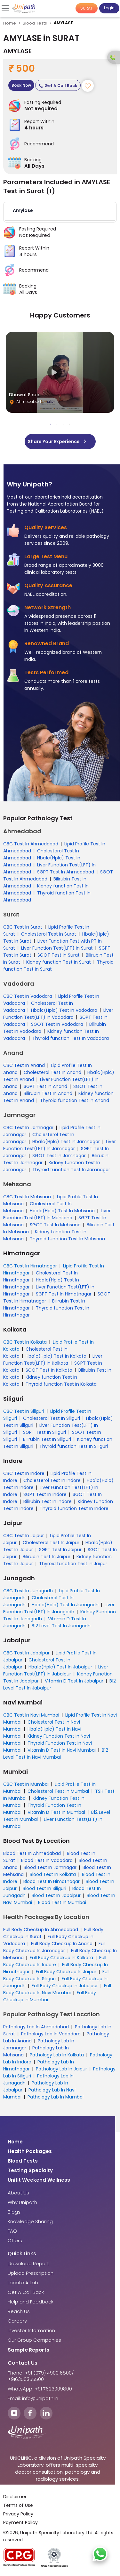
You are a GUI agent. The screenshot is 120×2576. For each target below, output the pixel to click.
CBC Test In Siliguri (23, 1411)
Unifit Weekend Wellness (39, 2180)
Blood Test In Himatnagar (51, 1881)
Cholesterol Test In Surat (48, 934)
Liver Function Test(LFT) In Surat (57, 948)
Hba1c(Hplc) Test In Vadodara (64, 1010)
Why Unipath (22, 2202)
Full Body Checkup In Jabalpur (65, 1985)
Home (9, 23)
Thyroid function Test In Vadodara (70, 1038)
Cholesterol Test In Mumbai (58, 1791)
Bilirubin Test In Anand (48, 1093)
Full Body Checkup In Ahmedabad (40, 1929)
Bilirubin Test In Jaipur (46, 1556)
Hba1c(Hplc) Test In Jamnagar (66, 1141)
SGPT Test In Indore (45, 1494)
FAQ (12, 2231)
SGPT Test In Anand (45, 1086)
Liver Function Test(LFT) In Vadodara (58, 1013)
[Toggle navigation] (6, 8)
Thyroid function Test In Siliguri (73, 1446)
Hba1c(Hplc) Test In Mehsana (62, 1211)
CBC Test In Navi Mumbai (31, 1715)
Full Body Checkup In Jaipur (66, 1971)
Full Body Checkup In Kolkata (61, 1957)
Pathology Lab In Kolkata (57, 2055)
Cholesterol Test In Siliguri (51, 1418)
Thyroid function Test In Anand (74, 1100)
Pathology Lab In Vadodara (51, 2034)
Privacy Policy (18, 2514)
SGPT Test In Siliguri (44, 1432)
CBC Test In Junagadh (28, 1590)
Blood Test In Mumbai (62, 1902)
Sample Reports (28, 2350)
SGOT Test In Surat (58, 955)
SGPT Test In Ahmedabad (65, 872)
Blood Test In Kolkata (53, 1874)
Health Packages (30, 2151)
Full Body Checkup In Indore (54, 1961)
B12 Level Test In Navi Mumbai (55, 1753)
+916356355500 (26, 2379)
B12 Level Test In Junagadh (61, 1626)
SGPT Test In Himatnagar (64, 1294)
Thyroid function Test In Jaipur (73, 1563)
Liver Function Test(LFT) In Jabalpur (55, 1670)
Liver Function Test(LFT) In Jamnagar (59, 1145)
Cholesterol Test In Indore (52, 1480)
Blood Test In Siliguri (44, 1888)
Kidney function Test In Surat (58, 962)
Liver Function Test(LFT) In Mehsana (57, 1214)
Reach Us (19, 2311)
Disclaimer (15, 2497)
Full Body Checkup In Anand (61, 1943)
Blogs (14, 2212)
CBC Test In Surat (22, 927)
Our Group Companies (34, 2340)
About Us (18, 2193)
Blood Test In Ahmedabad (32, 1853)
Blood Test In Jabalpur (56, 1895)
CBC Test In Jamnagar (28, 1127)
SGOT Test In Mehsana (55, 1225)
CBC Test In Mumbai (26, 1784)
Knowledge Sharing (30, 2221)
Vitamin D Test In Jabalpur (74, 1681)
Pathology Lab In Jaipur (61, 2069)
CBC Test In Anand (24, 1065)
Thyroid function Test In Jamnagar (71, 1169)
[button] (60, 212)
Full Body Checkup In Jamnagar (54, 1947)
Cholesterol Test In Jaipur (51, 1542)
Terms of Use (18, 2505)
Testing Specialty (30, 2170)
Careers (17, 2321)
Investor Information (31, 2330)
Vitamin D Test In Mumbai (56, 1812)
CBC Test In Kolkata (25, 1342)
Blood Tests (35, 23)
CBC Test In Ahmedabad (30, 844)
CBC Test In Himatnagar (30, 1266)
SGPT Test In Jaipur (60, 1549)
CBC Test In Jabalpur (26, 1653)
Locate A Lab (23, 2283)
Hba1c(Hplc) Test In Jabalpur (60, 1667)
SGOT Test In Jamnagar (59, 1155)
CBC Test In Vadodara (27, 996)
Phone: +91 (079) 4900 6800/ (41, 2373)
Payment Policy (20, 2523)
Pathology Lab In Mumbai (56, 2097)
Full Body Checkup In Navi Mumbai (57, 1989)
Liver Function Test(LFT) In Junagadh (59, 1608)
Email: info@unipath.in (33, 2398)
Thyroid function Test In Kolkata (61, 1384)
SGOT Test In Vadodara (57, 1024)
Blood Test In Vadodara (47, 1860)
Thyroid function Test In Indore (74, 1508)
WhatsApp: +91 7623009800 (40, 2389)
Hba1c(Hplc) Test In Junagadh (65, 1605)
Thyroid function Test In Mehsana (67, 1239)
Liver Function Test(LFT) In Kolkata (52, 1359)
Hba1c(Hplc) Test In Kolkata (56, 1356)
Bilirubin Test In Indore (47, 1501)
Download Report (28, 2263)
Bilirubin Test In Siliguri (47, 1439)
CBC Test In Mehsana (27, 1196)
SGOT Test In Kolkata (49, 1370)
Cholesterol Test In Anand (52, 1072)
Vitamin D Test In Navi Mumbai (62, 1750)
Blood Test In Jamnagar (50, 1867)
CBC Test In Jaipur (23, 1535)
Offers (15, 2240)
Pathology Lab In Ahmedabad (36, 2027)
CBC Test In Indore (23, 1473)
